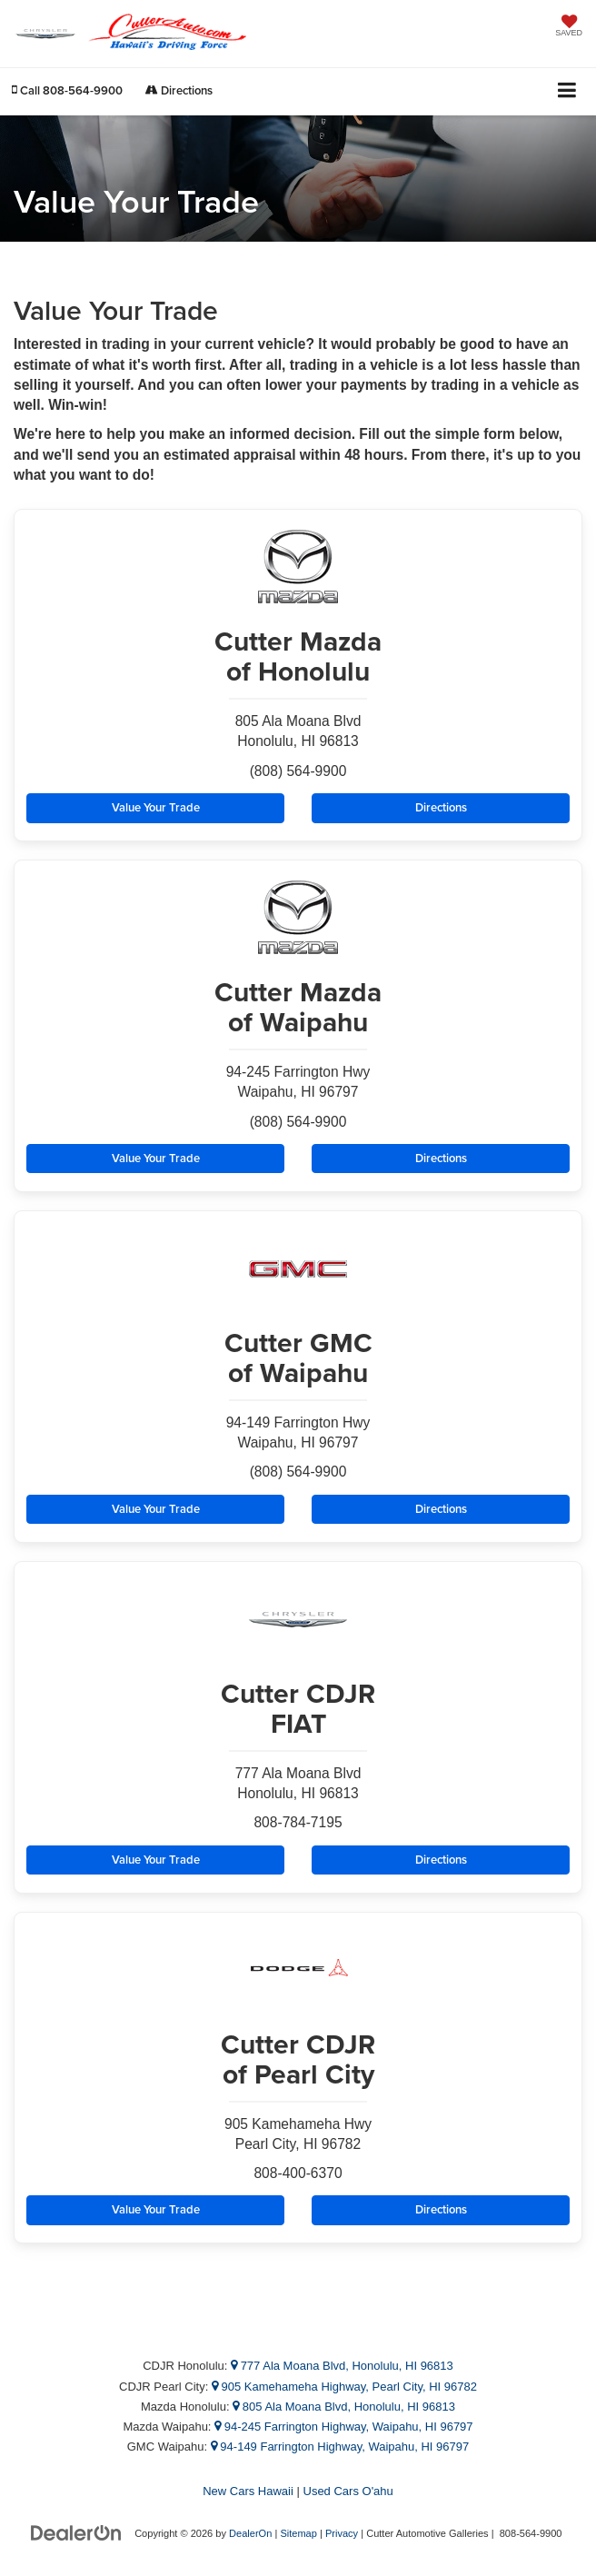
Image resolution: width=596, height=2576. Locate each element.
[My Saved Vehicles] (568, 27)
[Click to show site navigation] (567, 91)
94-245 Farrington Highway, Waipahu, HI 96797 (343, 2426)
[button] (67, 90)
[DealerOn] (76, 2533)
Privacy (341, 2533)
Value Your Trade (156, 807)
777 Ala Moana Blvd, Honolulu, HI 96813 (342, 2365)
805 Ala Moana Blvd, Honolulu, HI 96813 (344, 2406)
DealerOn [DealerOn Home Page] (250, 2533)
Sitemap (298, 2533)
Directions (179, 90)
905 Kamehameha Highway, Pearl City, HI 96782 (344, 2386)
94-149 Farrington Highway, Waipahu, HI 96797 (340, 2446)
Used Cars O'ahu (348, 2491)
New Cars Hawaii (248, 2491)
